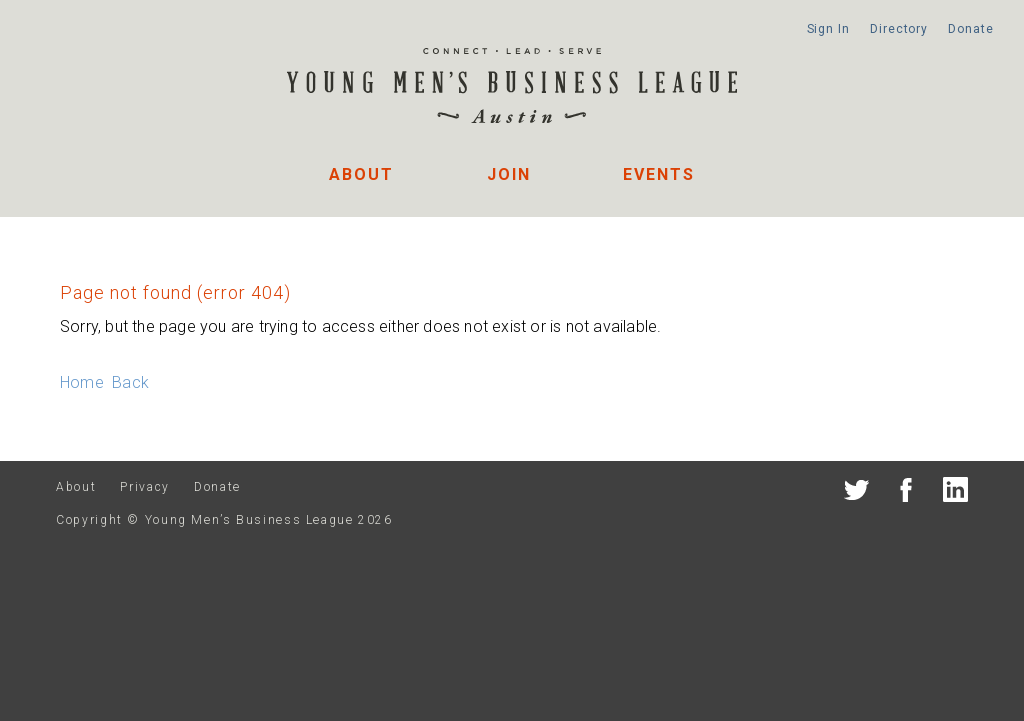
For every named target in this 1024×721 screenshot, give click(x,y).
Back (130, 382)
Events (659, 174)
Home (82, 382)
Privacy (144, 487)
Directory (899, 29)
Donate (970, 29)
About (361, 174)
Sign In (828, 29)
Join (509, 174)
